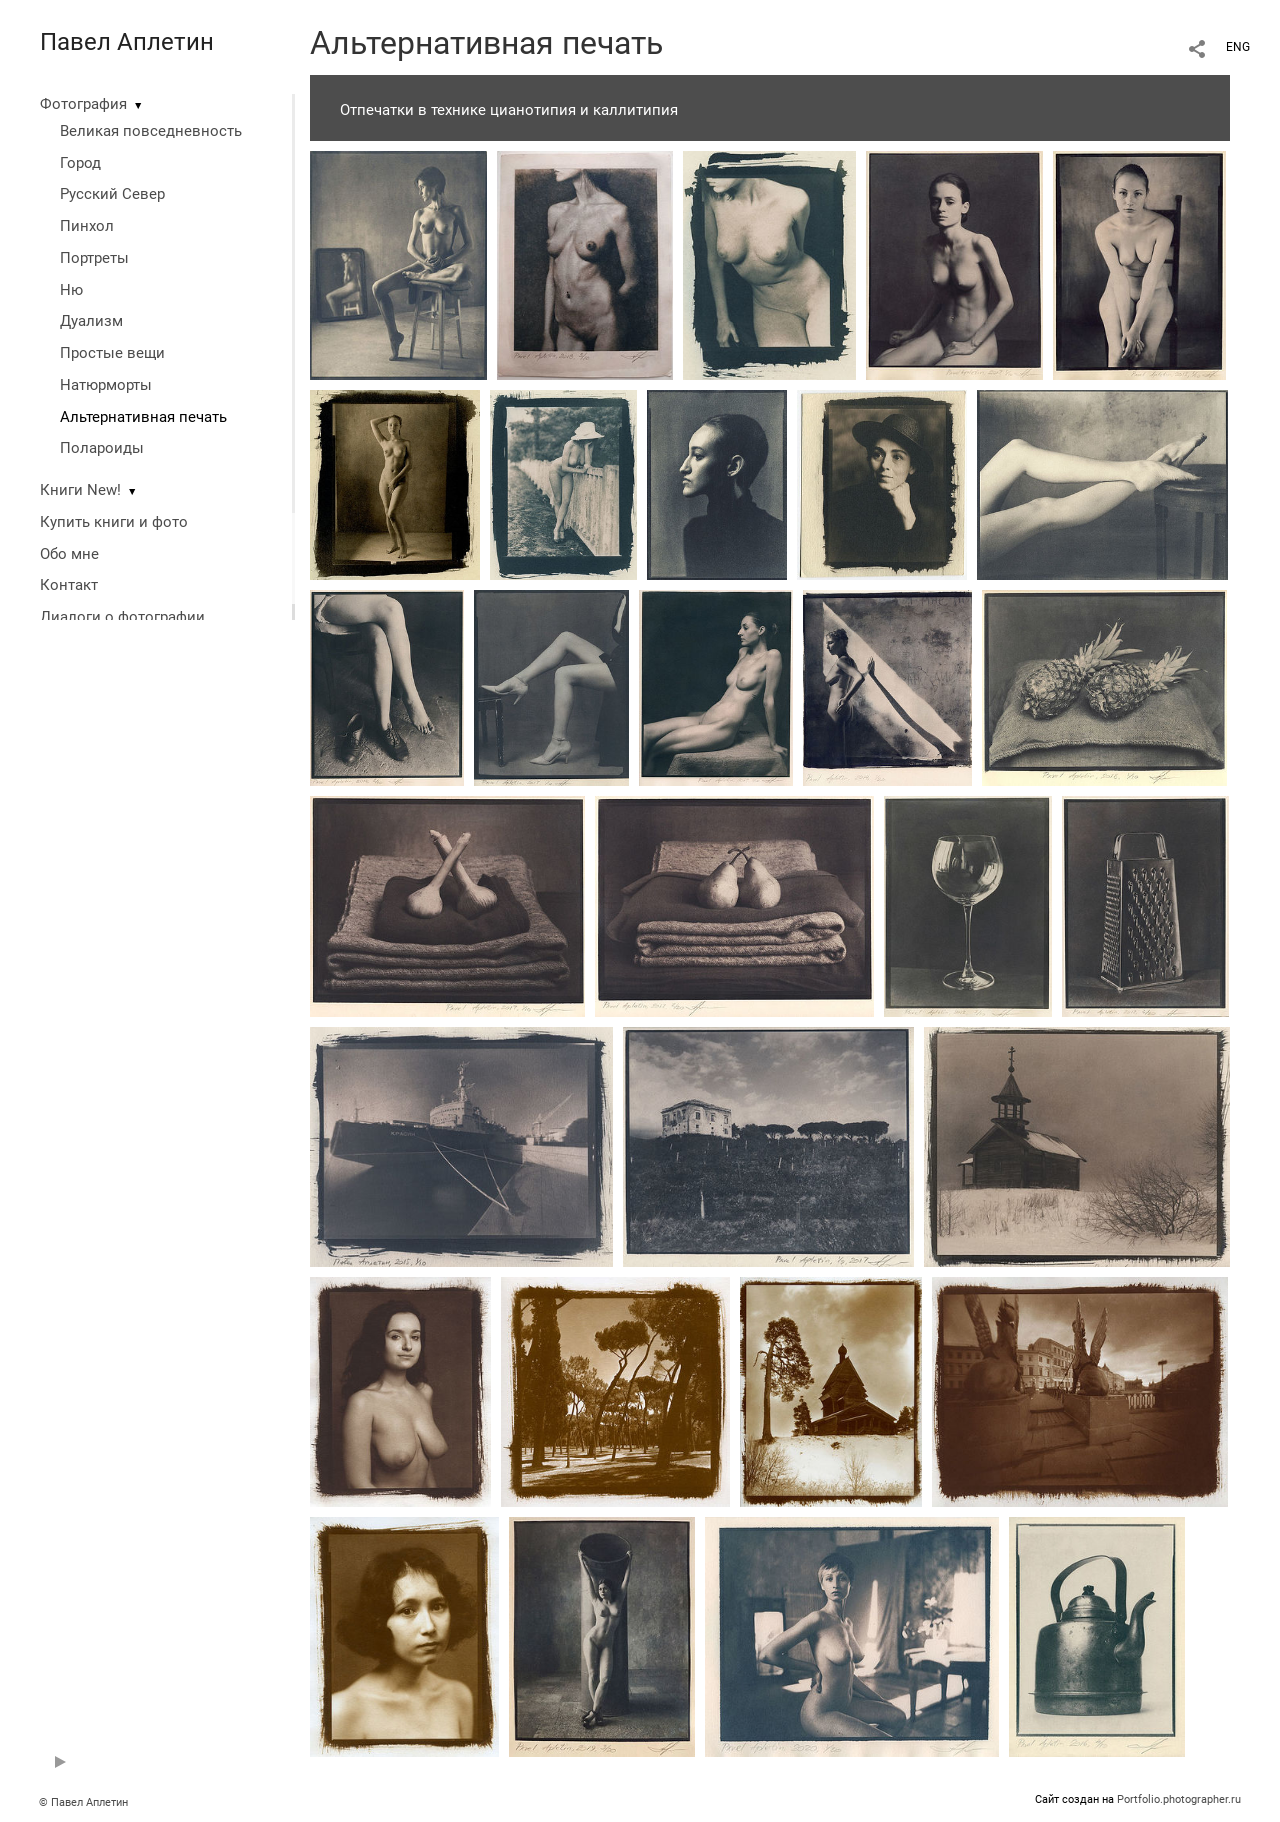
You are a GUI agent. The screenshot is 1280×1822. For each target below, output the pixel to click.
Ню (71, 290)
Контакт (69, 585)
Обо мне (69, 554)
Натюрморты (106, 385)
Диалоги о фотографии (122, 617)
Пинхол (87, 226)
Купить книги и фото (114, 522)
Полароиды (102, 448)
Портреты (94, 258)
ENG (1238, 47)
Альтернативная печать (143, 417)
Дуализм (91, 321)
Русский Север (112, 194)
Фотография (83, 104)
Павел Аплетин (127, 42)
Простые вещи (112, 353)
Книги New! (80, 490)
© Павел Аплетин (83, 1802)
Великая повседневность (151, 131)
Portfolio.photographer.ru (1179, 1799)
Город (80, 163)
